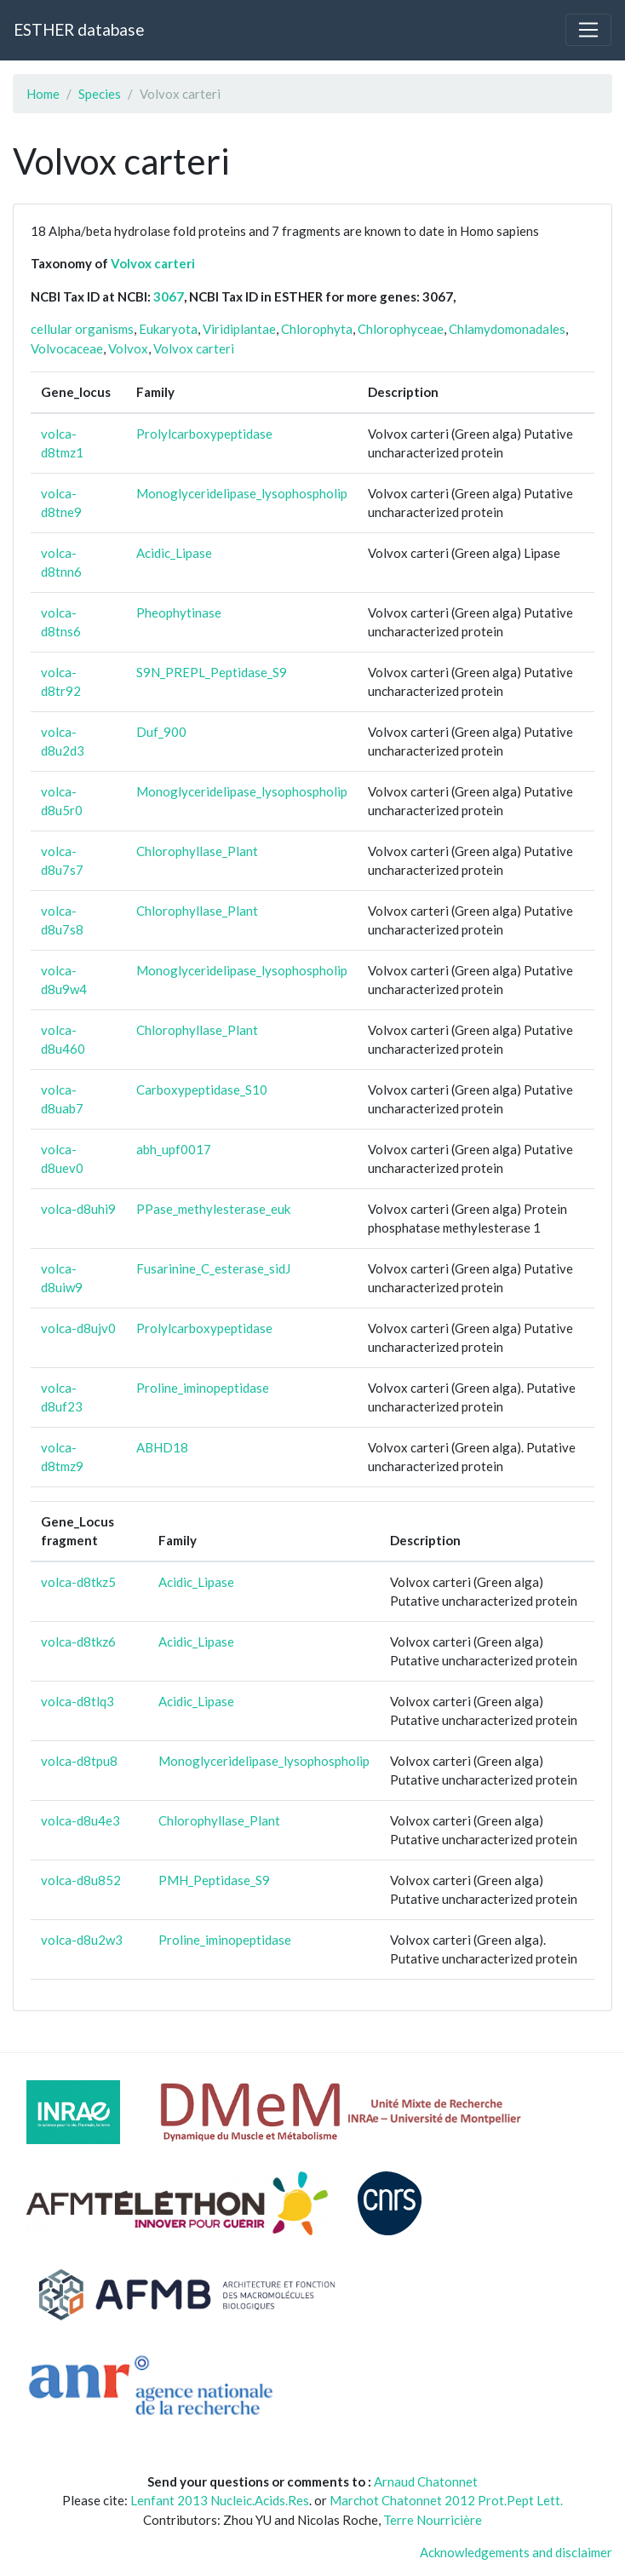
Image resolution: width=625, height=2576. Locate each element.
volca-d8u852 (81, 1880)
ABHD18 (162, 1447)
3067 (168, 296)
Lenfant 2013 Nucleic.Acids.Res (219, 2500)
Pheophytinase (178, 612)
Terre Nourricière (432, 2519)
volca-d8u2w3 (82, 1939)
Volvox (128, 348)
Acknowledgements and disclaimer (516, 2552)
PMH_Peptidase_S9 (214, 1880)
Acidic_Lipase (174, 553)
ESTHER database (79, 29)
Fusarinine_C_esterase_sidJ (213, 1268)
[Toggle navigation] (588, 30)
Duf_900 (161, 731)
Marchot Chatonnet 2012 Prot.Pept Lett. (446, 2500)
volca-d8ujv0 (78, 1328)
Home (43, 93)
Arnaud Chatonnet (426, 2481)
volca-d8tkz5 (78, 1582)
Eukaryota (168, 328)
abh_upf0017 (173, 1149)
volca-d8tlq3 (77, 1701)
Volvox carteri (153, 263)
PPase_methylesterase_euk (213, 1208)
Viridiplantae (239, 328)
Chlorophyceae (401, 328)
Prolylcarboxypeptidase (204, 433)
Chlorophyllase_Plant (197, 851)
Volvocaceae (67, 348)
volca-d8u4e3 (80, 1820)
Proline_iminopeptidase (202, 1387)
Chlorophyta (317, 328)
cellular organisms (82, 328)
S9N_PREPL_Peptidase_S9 (211, 672)
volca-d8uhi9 (78, 1208)
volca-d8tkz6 (78, 1641)
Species (99, 93)
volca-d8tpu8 (79, 1760)
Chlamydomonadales (507, 328)
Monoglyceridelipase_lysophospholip (241, 493)
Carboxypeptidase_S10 (201, 1089)
